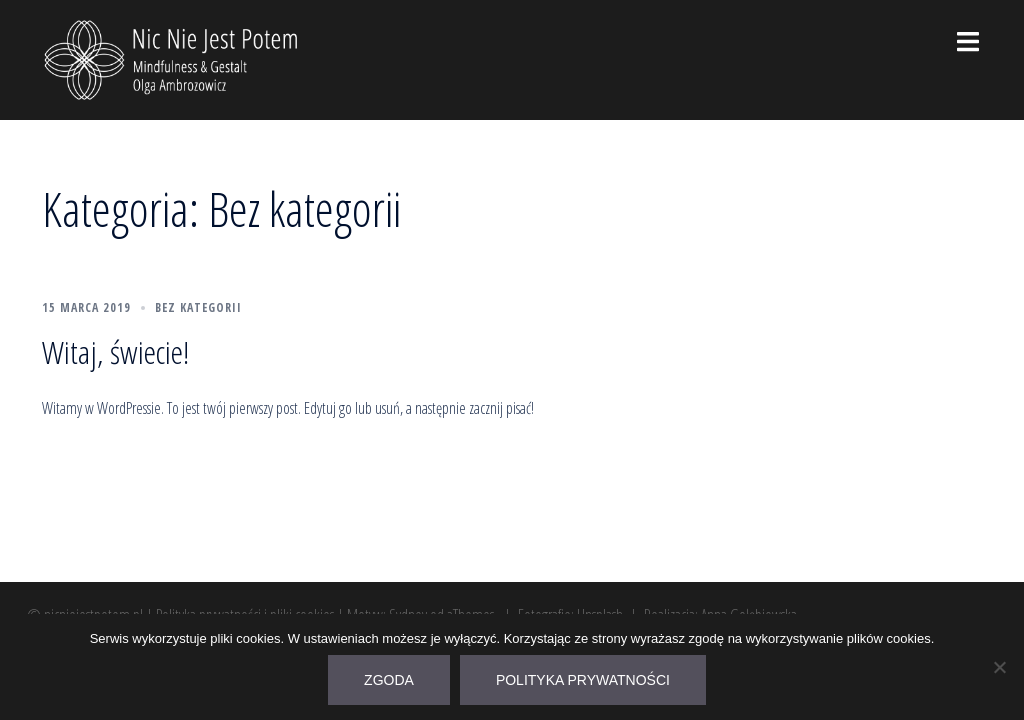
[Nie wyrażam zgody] (999, 667)
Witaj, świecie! (115, 351)
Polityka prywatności (583, 680)
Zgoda (389, 680)
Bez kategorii (198, 307)
